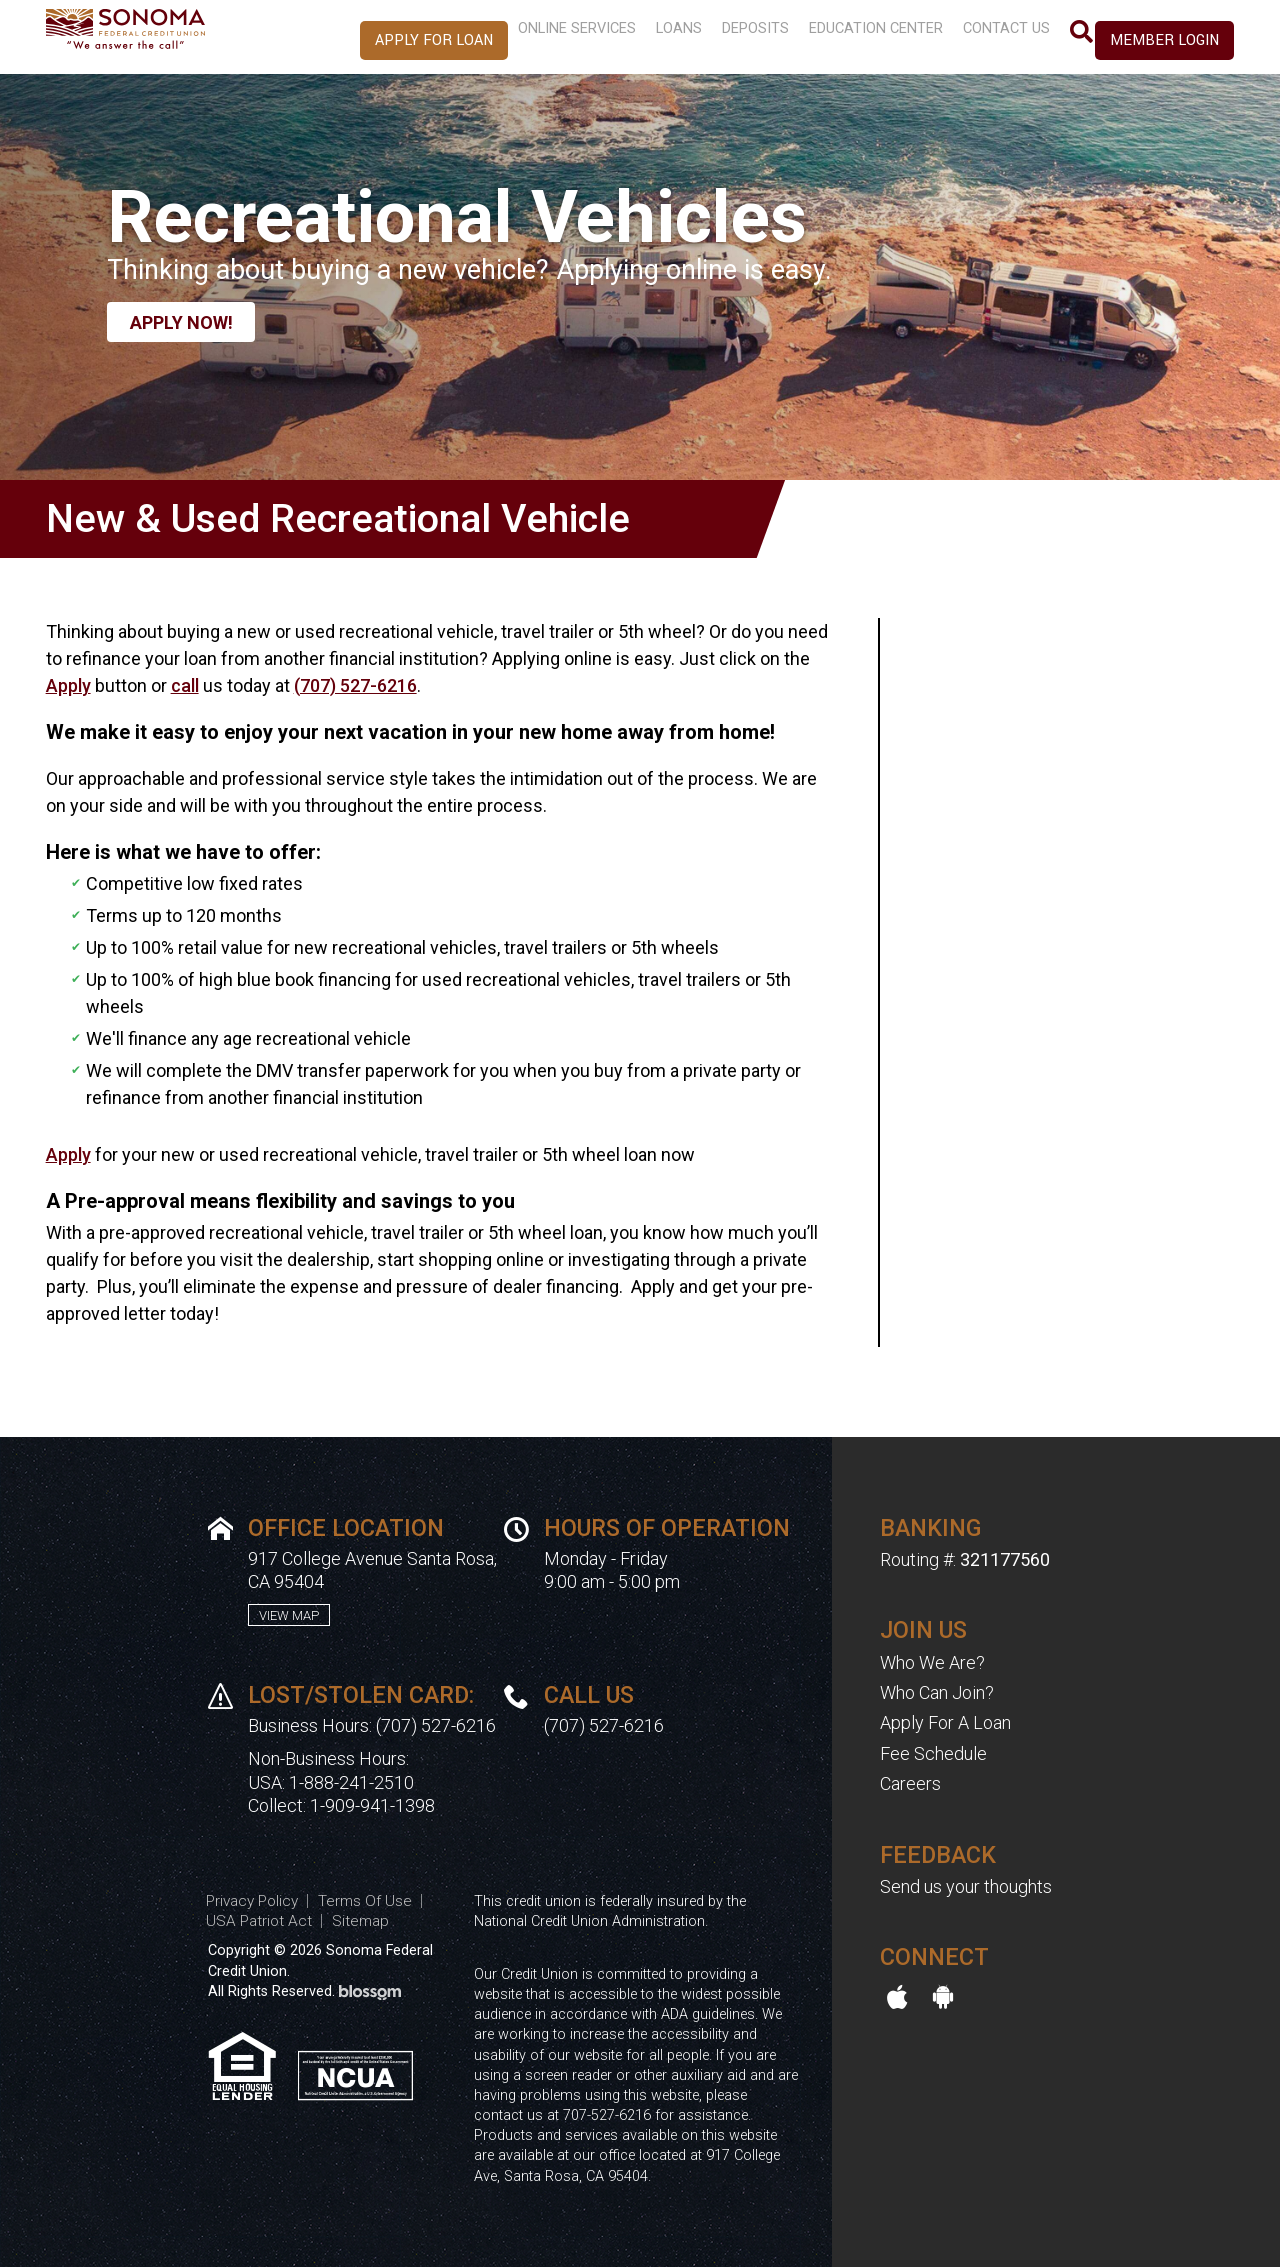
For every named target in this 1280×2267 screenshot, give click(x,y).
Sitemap (360, 1921)
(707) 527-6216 (355, 685)
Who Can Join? (937, 1692)
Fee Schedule (933, 1753)
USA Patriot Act (259, 1921)
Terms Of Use (365, 1901)
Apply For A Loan (945, 1722)
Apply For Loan (381, 40)
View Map (289, 1615)
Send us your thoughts (966, 1886)
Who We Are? (932, 1662)
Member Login (1164, 40)
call (185, 685)
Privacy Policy (252, 1901)
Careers (910, 1783)
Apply (68, 685)
